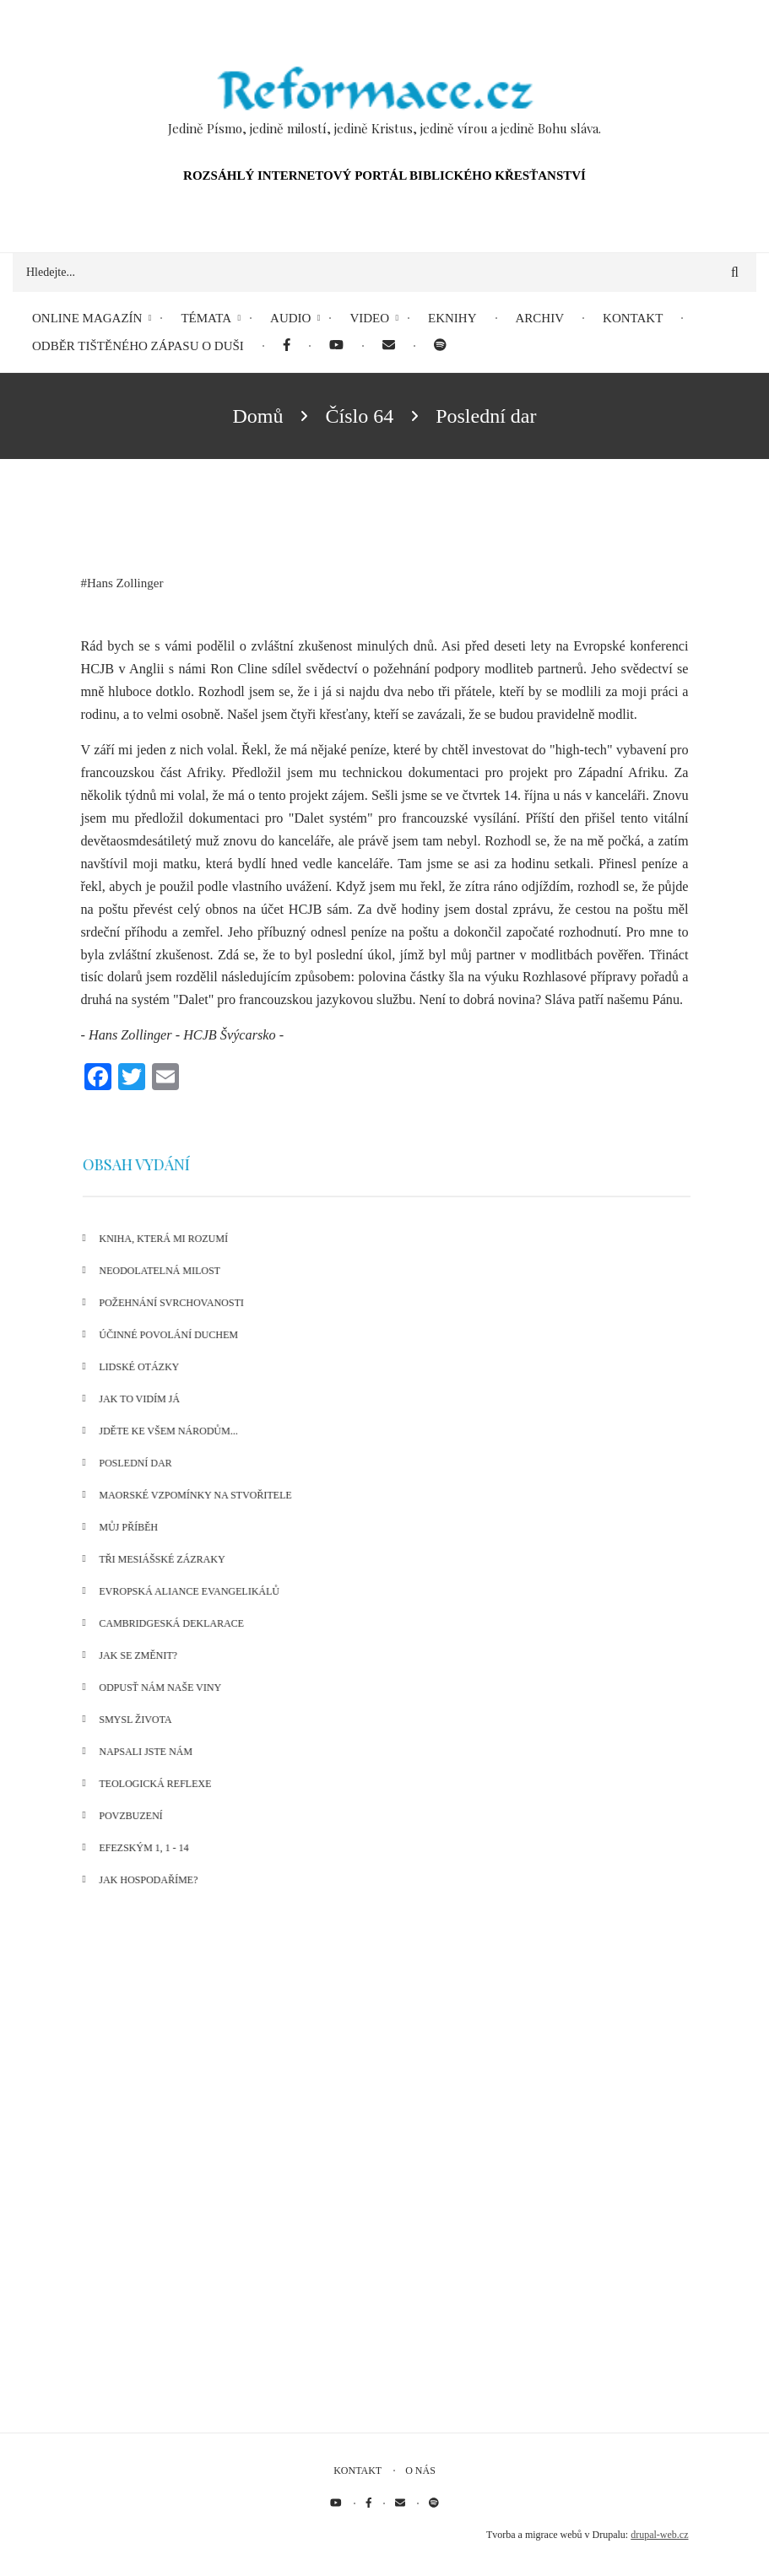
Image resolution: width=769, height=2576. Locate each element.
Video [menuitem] (369, 318)
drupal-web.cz (659, 2535)
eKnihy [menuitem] (452, 318)
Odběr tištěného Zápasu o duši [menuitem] (138, 346)
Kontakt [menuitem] (633, 318)
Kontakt (357, 2470)
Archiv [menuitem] (540, 318)
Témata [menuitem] (206, 318)
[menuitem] (286, 346)
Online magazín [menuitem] (87, 318)
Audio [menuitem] (290, 318)
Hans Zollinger (125, 583)
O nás (420, 2470)
